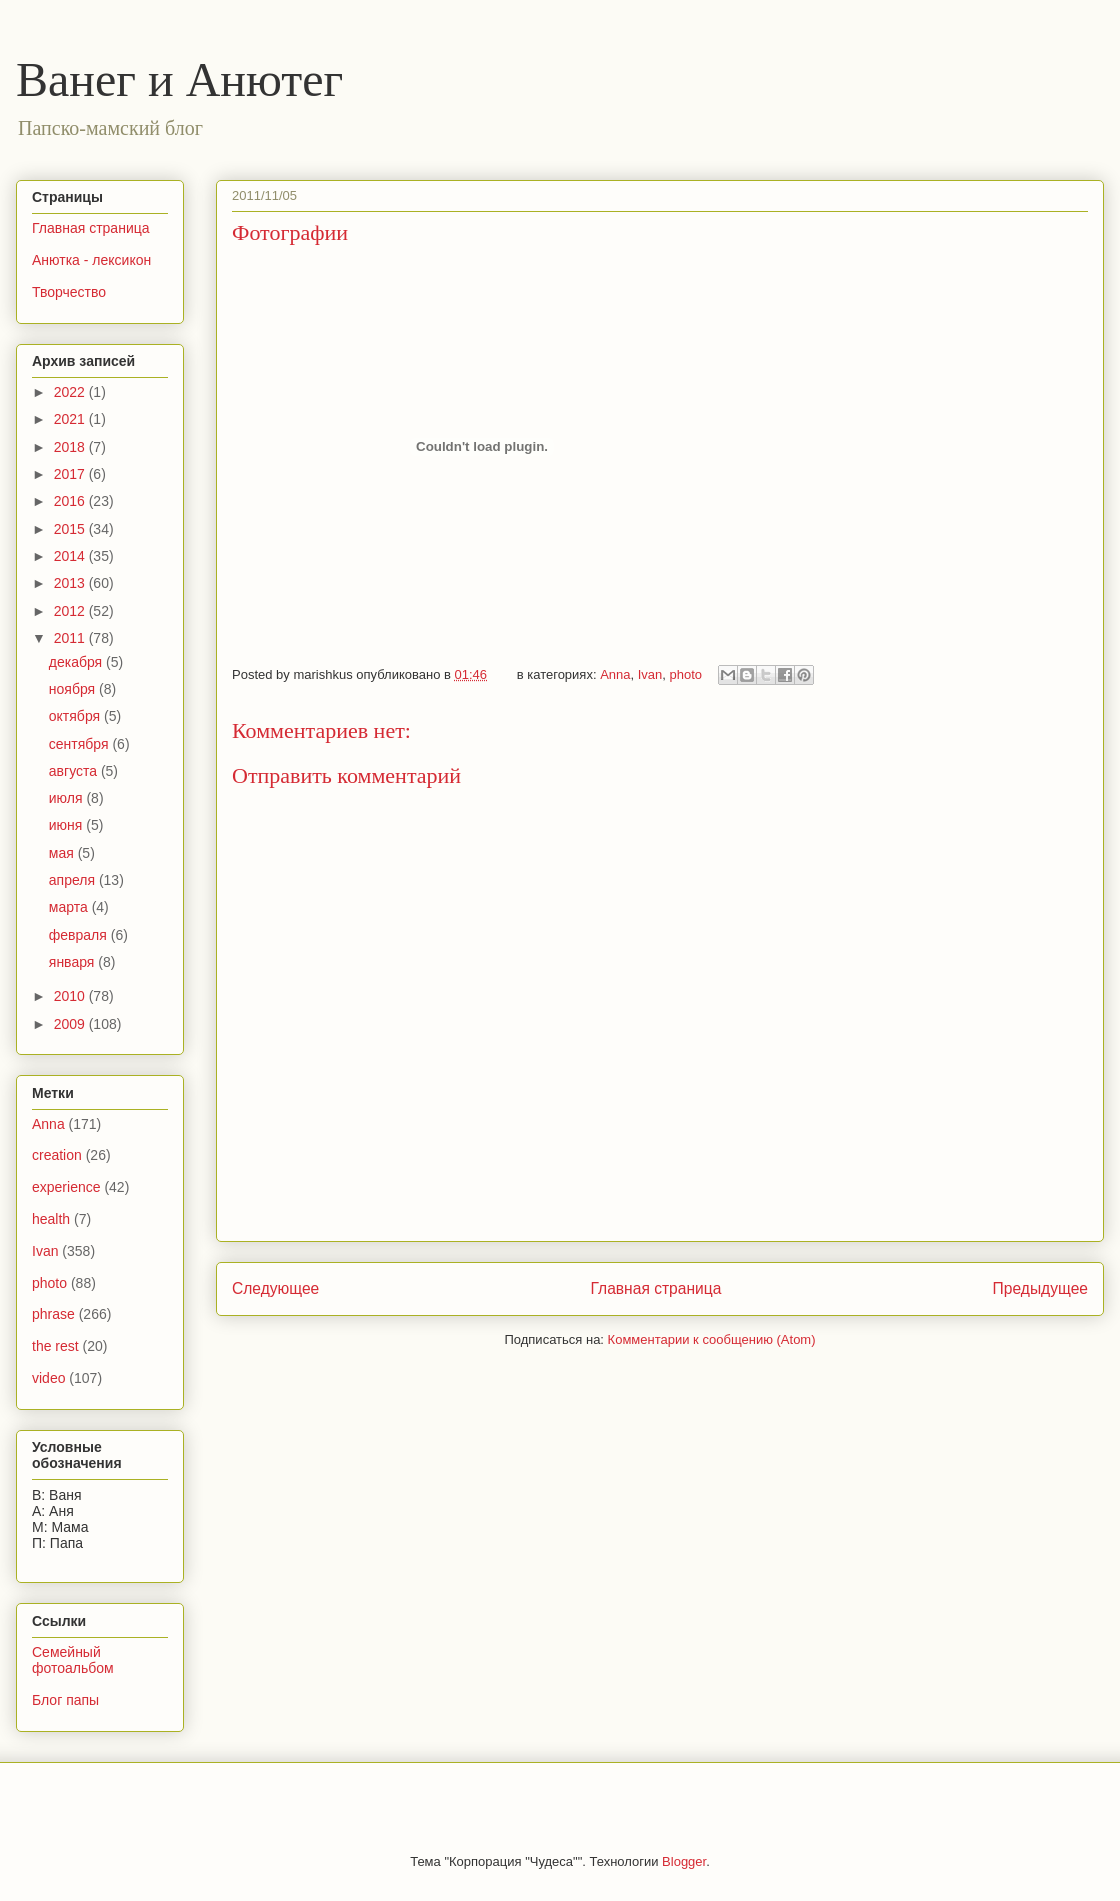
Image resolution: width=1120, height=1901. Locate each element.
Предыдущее (1040, 1288)
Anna (615, 674)
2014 (71, 556)
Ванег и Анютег (179, 79)
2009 (71, 1024)
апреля (74, 880)
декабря (77, 662)
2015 (71, 529)
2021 (71, 419)
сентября (81, 744)
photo (686, 674)
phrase (53, 1314)
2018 (71, 447)
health (51, 1219)
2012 (71, 611)
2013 (71, 583)
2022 (71, 392)
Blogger (684, 1861)
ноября (74, 689)
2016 (71, 501)
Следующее (275, 1288)
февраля (80, 935)
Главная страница (655, 1288)
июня (68, 825)
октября (76, 716)
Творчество (69, 292)
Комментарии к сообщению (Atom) (712, 1339)
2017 (71, 474)
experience (66, 1187)
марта (70, 907)
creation (57, 1155)
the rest (55, 1346)
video (48, 1378)
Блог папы (65, 1700)
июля (68, 798)
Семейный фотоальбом (73, 1660)
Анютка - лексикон (91, 260)
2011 (71, 638)
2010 (71, 996)
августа (75, 771)
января (73, 962)
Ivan (650, 674)
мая (63, 853)
